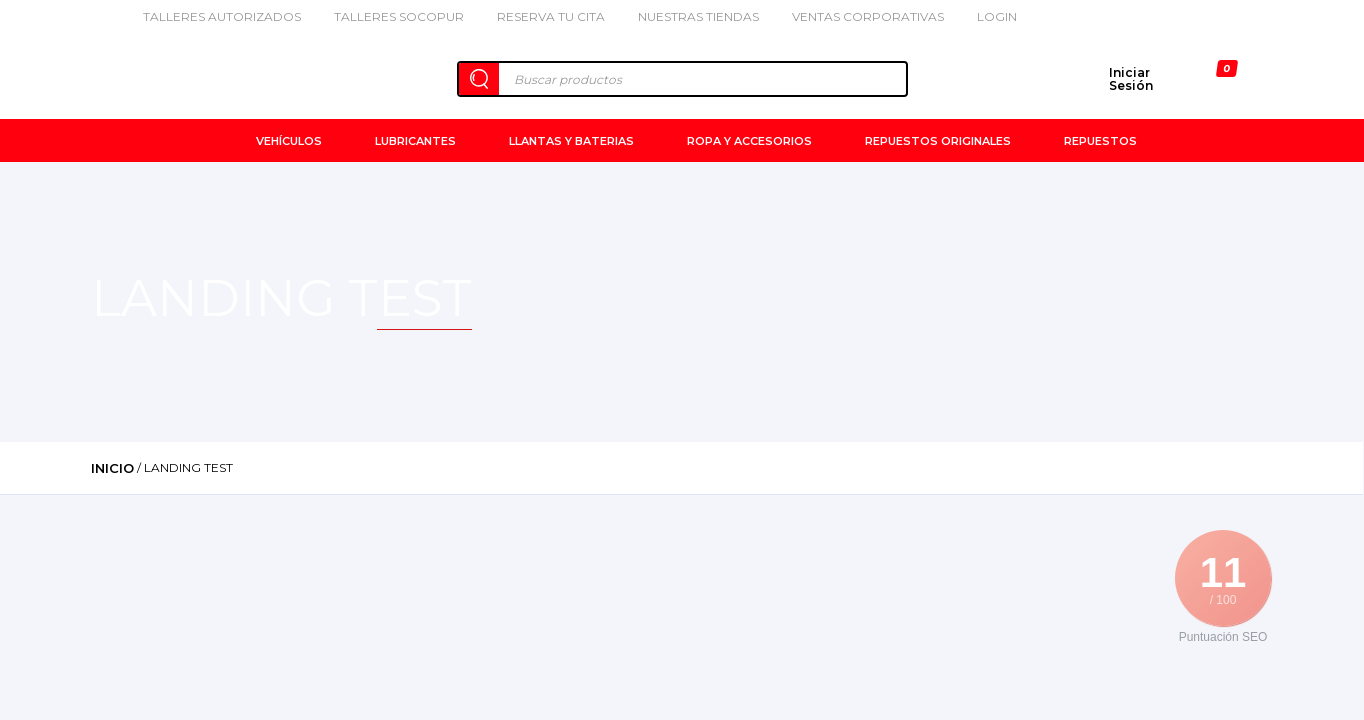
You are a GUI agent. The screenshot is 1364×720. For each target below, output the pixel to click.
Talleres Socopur (389, 16)
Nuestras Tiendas (689, 16)
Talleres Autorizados (212, 16)
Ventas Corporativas (858, 16)
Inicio (112, 468)
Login (987, 16)
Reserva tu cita (541, 16)
